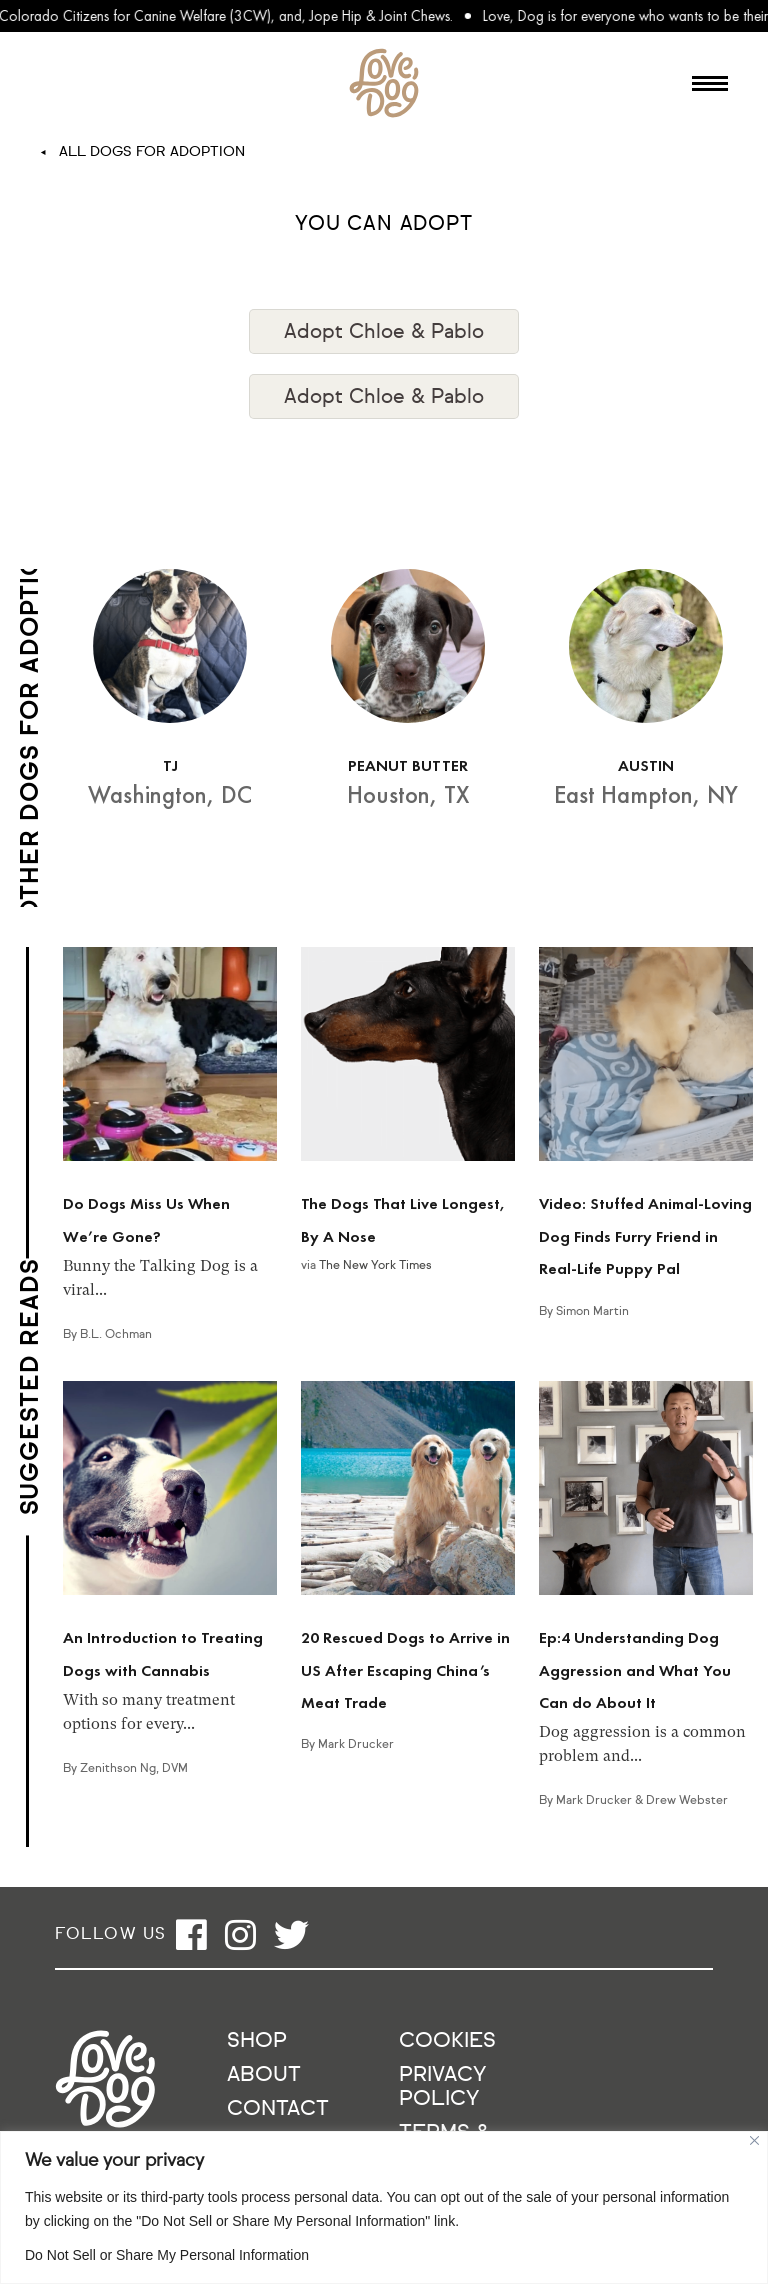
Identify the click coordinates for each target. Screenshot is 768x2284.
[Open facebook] (191, 1934)
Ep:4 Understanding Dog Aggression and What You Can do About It (635, 1670)
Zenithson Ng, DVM (134, 1769)
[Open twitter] (291, 1934)
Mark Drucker (356, 1745)
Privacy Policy (442, 2087)
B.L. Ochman (116, 1335)
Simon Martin (592, 1312)
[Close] (754, 2140)
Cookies (447, 2041)
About (264, 2075)
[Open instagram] (240, 1934)
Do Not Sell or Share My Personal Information (167, 2255)
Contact (278, 2109)
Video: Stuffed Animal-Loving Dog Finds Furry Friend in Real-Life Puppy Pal (645, 1236)
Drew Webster (687, 1801)
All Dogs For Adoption (152, 152)
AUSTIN (646, 765)
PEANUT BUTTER (408, 765)
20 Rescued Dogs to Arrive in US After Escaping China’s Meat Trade (405, 1670)
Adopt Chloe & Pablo (384, 332)
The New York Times (375, 1266)
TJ (170, 765)
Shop (257, 2041)
